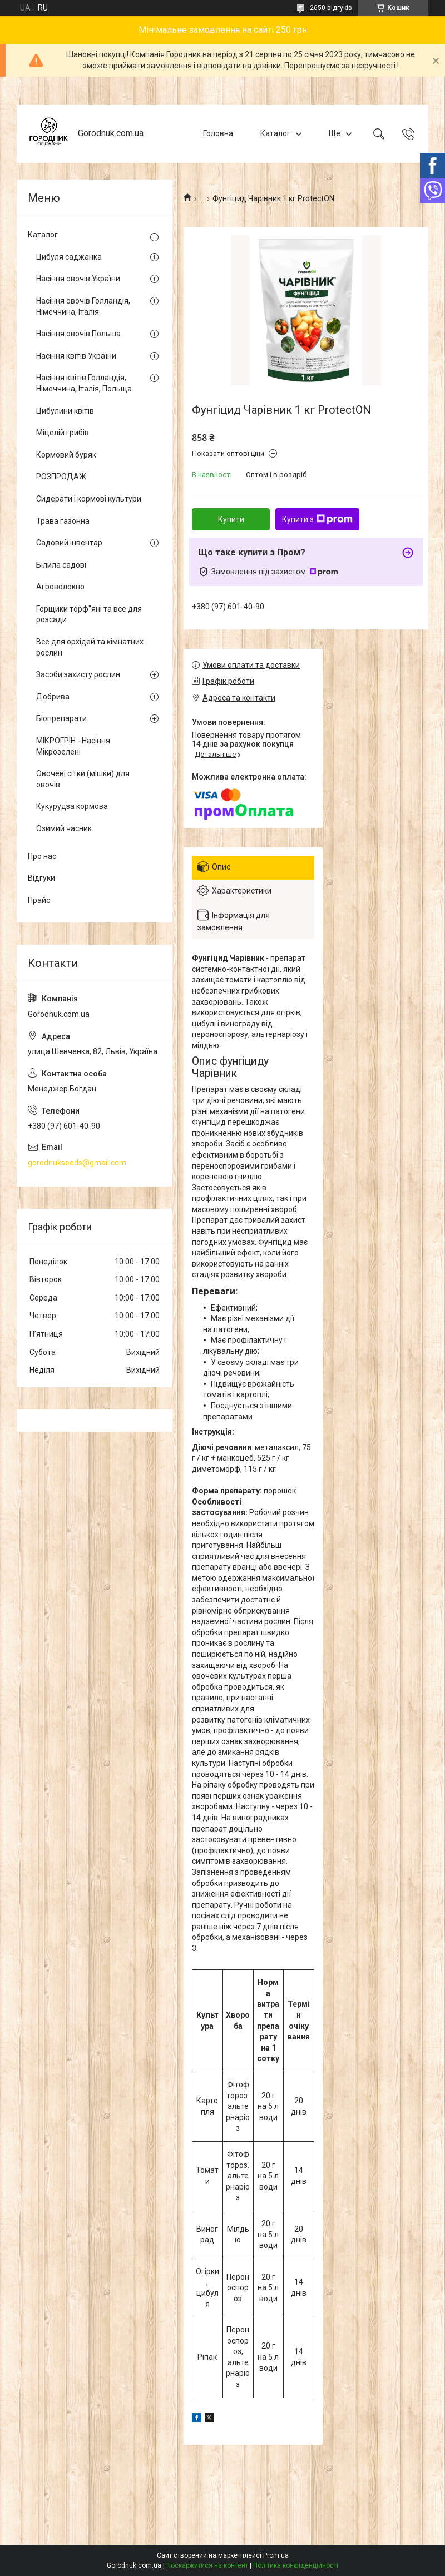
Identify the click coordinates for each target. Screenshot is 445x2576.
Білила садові (61, 564)
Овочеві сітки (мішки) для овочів (83, 779)
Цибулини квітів (65, 410)
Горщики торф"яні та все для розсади (89, 614)
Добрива (53, 696)
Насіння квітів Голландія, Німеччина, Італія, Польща (84, 383)
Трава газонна (63, 521)
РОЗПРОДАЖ (61, 476)
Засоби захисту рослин (78, 674)
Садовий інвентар (69, 542)
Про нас (42, 856)
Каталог (275, 133)
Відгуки (41, 877)
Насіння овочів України (78, 278)
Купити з (317, 519)
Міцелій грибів (62, 432)
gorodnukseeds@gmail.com (77, 1162)
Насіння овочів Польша (78, 333)
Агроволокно (60, 586)
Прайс (39, 900)
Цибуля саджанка (69, 256)
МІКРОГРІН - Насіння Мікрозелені (73, 746)
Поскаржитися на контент (207, 2565)
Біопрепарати (61, 718)
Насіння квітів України (76, 355)
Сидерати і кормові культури (88, 498)
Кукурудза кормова (72, 806)
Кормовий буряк (66, 454)
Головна (218, 133)
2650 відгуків (331, 8)
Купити (231, 519)
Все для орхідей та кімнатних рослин (90, 647)
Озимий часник (64, 828)
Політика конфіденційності (295, 2565)
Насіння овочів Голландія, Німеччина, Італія (83, 306)
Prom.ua (276, 2555)
